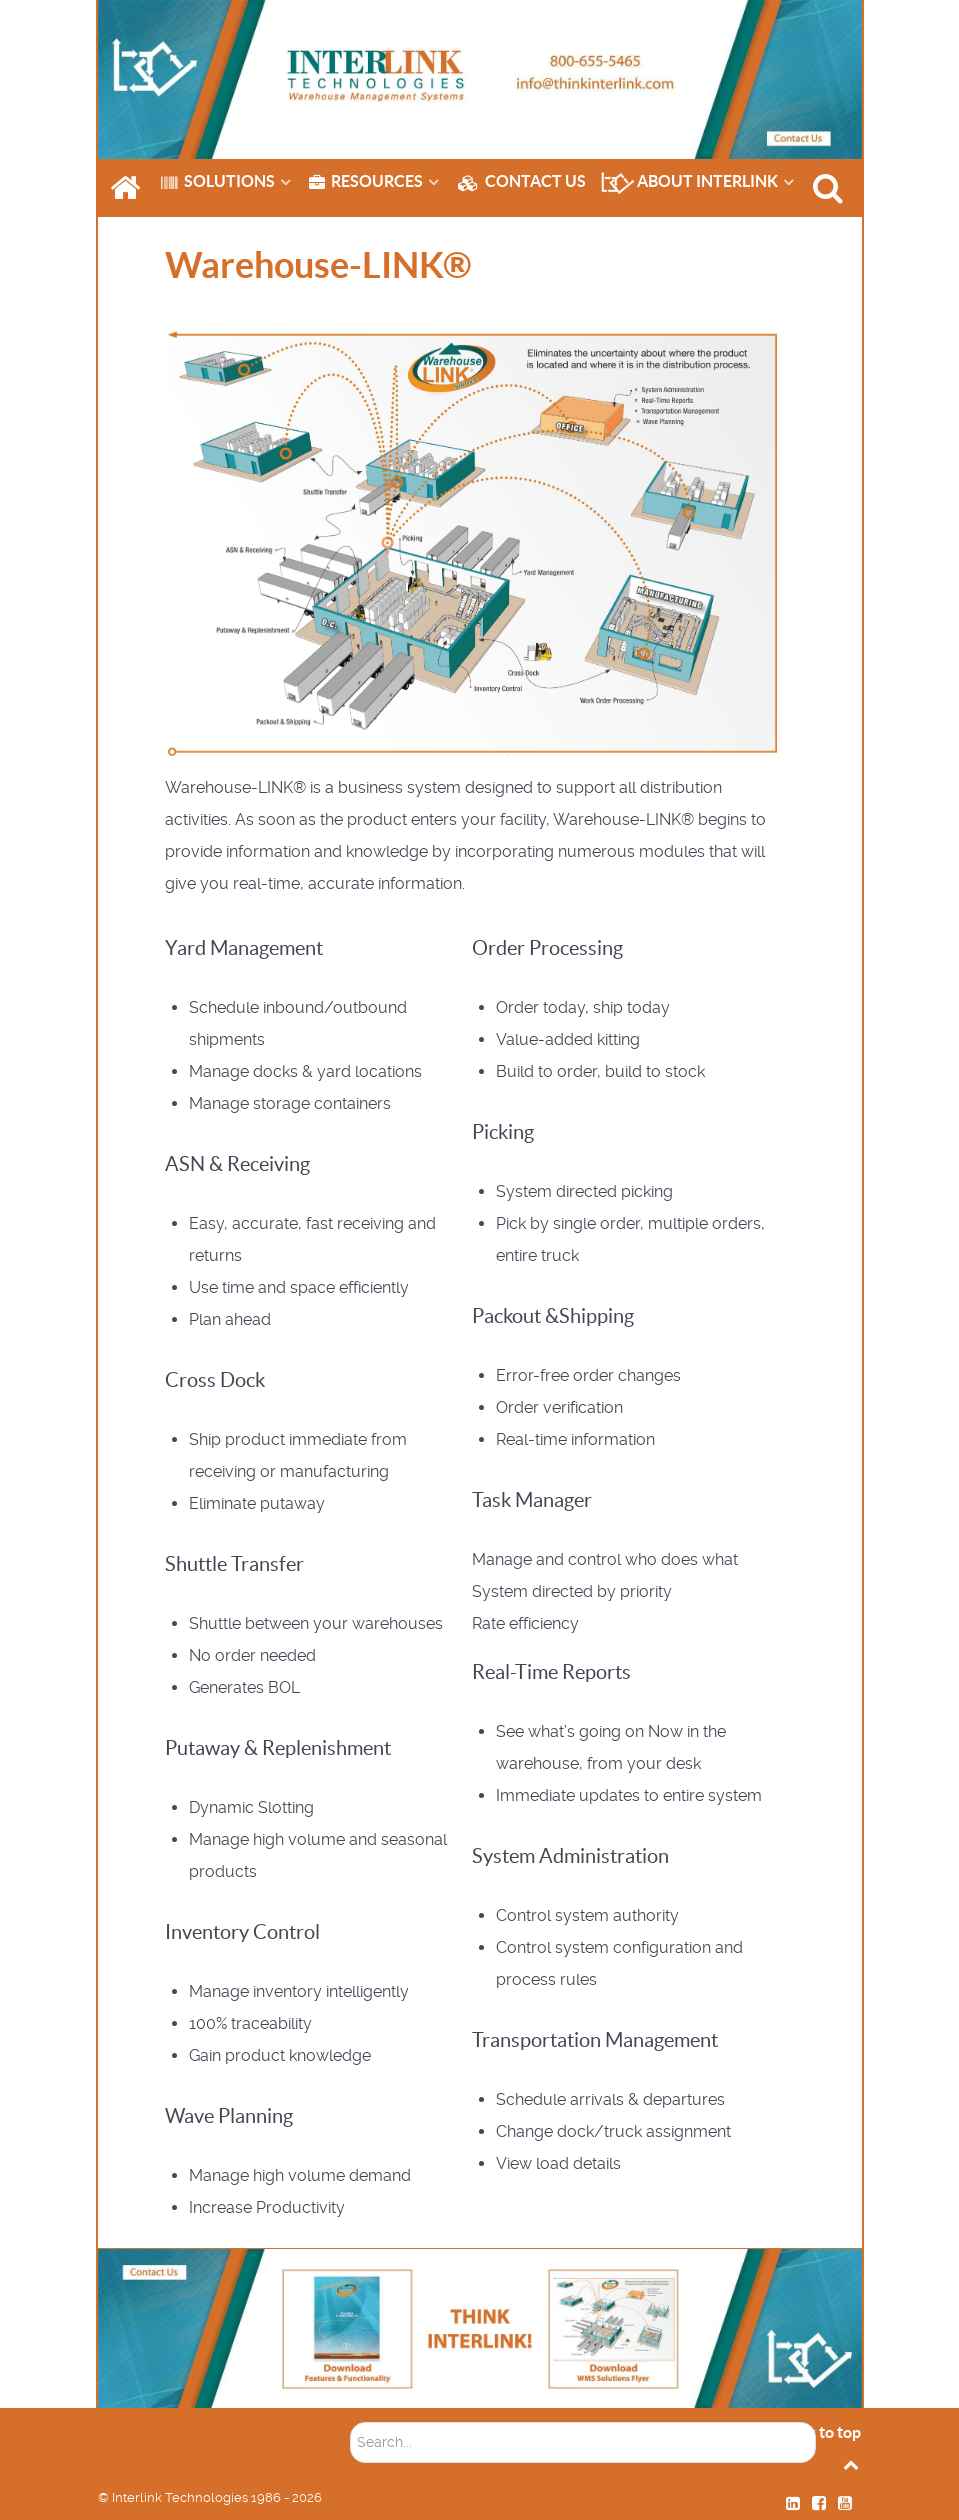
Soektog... (350, 2408)
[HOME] (128, 188)
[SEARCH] (831, 188)
